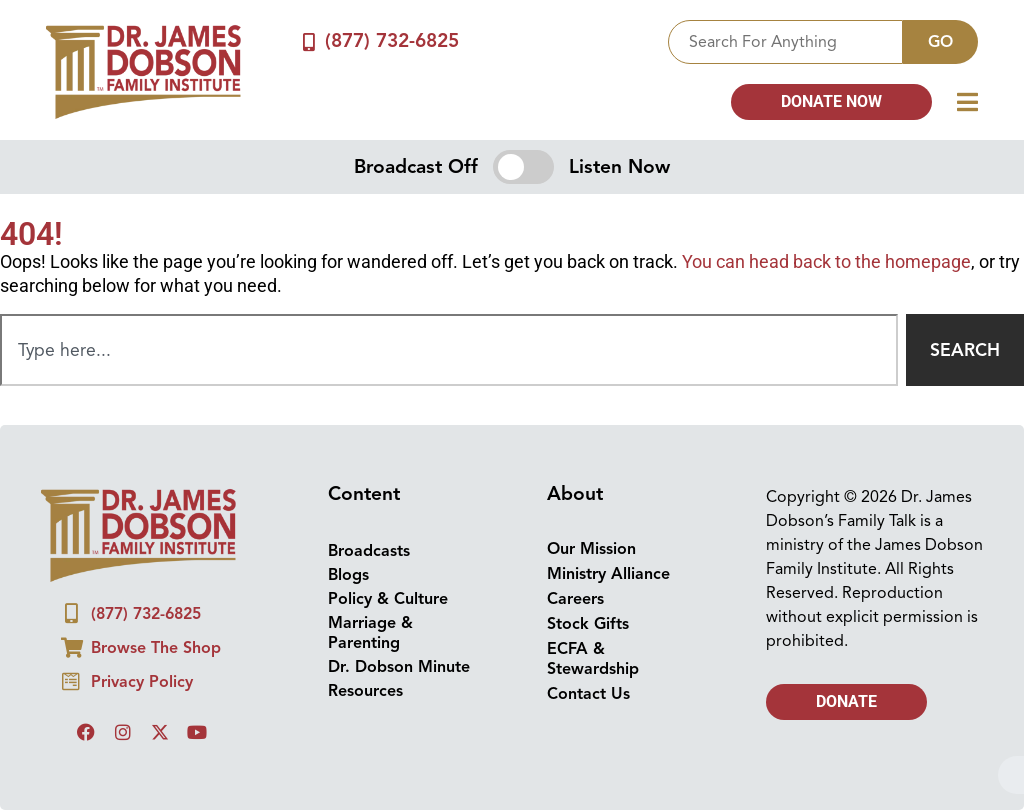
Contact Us (588, 694)
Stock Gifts (588, 624)
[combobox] (785, 42)
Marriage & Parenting (370, 633)
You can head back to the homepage (826, 262)
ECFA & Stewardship (593, 659)
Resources (365, 691)
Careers (575, 599)
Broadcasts (369, 551)
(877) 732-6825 (393, 41)
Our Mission (591, 549)
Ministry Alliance (608, 574)
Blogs (348, 575)
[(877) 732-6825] (308, 41)
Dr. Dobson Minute (399, 667)
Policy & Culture (388, 599)
